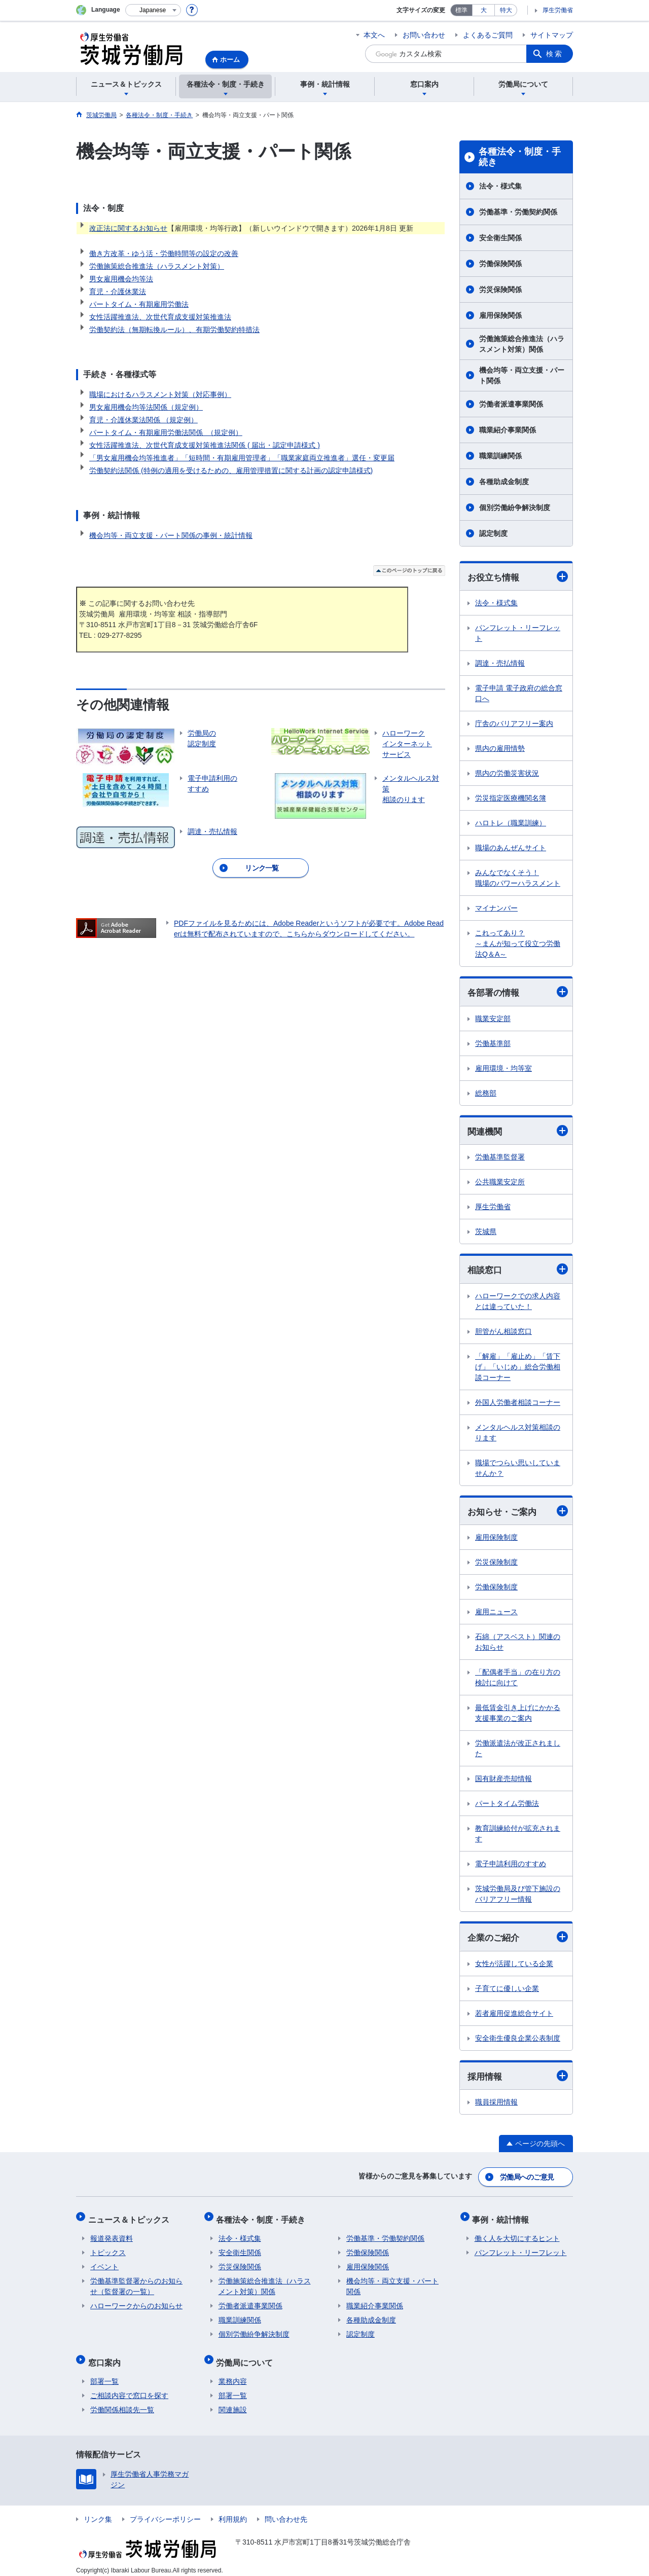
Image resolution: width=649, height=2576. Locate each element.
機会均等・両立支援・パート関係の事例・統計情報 (171, 535)
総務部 (485, 1094)
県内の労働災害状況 (507, 774)
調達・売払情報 (500, 664)
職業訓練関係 (500, 456)
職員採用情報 (496, 2105)
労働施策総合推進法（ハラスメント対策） (156, 266)
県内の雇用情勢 (500, 749)
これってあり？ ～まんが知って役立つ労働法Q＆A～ (517, 944)
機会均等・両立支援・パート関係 (521, 375)
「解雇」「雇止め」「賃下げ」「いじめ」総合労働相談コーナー (517, 1369)
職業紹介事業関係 (507, 430)
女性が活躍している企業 (514, 1966)
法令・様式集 (500, 186)
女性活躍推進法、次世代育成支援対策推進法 (160, 317)
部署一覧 (104, 2374)
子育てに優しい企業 (507, 1991)
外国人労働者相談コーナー (517, 1404)
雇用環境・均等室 (503, 1069)
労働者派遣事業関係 (511, 404)
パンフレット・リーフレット (517, 633)
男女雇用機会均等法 (121, 279)
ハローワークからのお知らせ (136, 2303)
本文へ (374, 35)
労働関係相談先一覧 (122, 2402)
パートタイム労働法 (507, 1806)
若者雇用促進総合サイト (514, 2016)
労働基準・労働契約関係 (518, 212)
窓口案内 (106, 2356)
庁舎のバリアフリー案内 (514, 724)
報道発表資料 (111, 2235)
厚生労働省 (558, 10)
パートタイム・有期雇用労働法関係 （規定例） (165, 432)
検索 (554, 54)
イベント (104, 2264)
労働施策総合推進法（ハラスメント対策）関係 (521, 344)
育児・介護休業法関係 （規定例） (143, 420)
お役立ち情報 (517, 577)
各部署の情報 (517, 993)
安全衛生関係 (500, 238)
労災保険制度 (496, 1565)
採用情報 (517, 2079)
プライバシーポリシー (165, 2512)
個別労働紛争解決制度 (514, 507)
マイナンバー (496, 908)
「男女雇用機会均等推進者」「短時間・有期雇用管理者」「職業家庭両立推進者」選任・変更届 (241, 458)
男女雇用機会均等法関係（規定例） (146, 407)
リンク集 (98, 2512)
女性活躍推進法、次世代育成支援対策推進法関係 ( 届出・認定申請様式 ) (204, 445)
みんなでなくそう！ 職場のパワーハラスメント (517, 878)
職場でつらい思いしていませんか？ (517, 1470)
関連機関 (517, 1132)
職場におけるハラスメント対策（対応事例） (160, 394)
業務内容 (233, 2374)
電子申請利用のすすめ (510, 1866)
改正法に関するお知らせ (128, 228)
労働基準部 (493, 1044)
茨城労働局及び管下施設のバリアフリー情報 (517, 1896)
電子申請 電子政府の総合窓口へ (518, 693)
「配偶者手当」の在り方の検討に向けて (517, 1680)
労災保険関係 (500, 289)
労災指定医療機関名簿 (510, 798)
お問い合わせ (424, 35)
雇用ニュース (496, 1614)
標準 (461, 10)
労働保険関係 (500, 264)
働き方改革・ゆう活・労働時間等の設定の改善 (163, 253)
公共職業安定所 (500, 1183)
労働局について (247, 2356)
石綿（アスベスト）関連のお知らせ (517, 1644)
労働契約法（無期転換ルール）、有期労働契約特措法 (174, 329)
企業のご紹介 (517, 1939)
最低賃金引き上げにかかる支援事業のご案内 (517, 1715)
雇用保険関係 (500, 315)
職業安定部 (493, 1019)
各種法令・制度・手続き (520, 157)
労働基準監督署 (500, 1158)
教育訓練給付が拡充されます (517, 1836)
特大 (506, 10)
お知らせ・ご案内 (517, 1513)
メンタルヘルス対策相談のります (517, 1434)
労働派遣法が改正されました (517, 1750)
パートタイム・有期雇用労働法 (139, 304)
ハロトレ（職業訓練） (510, 823)
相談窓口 (517, 1271)
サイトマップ (551, 35)
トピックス (108, 2249)
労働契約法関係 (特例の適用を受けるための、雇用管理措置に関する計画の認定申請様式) (231, 470)
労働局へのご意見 (527, 2178)
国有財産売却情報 (503, 1781)
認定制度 (493, 533)
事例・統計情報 (503, 2218)
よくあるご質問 (488, 35)
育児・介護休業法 (117, 291)
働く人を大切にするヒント (517, 2235)
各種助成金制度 (504, 482)
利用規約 (233, 2512)
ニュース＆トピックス (130, 2218)
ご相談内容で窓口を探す (129, 2388)
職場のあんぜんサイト (510, 848)
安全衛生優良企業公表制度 (517, 2041)
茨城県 (485, 1233)
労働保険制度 (496, 1589)
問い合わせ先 (286, 2512)
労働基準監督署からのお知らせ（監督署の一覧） (136, 2283)
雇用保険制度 (496, 1540)
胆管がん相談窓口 (503, 1333)
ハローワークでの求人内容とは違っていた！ (517, 1303)
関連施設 (233, 2402)
